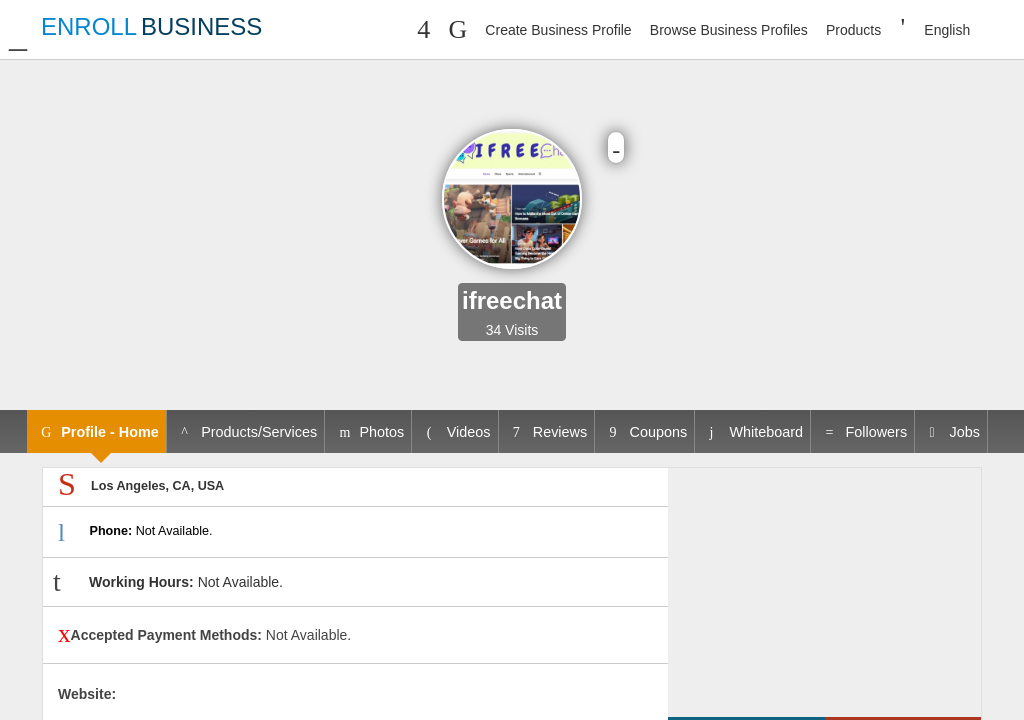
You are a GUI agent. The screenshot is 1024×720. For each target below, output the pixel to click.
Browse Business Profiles (729, 30)
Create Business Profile (558, 30)
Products (853, 30)
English (947, 30)
